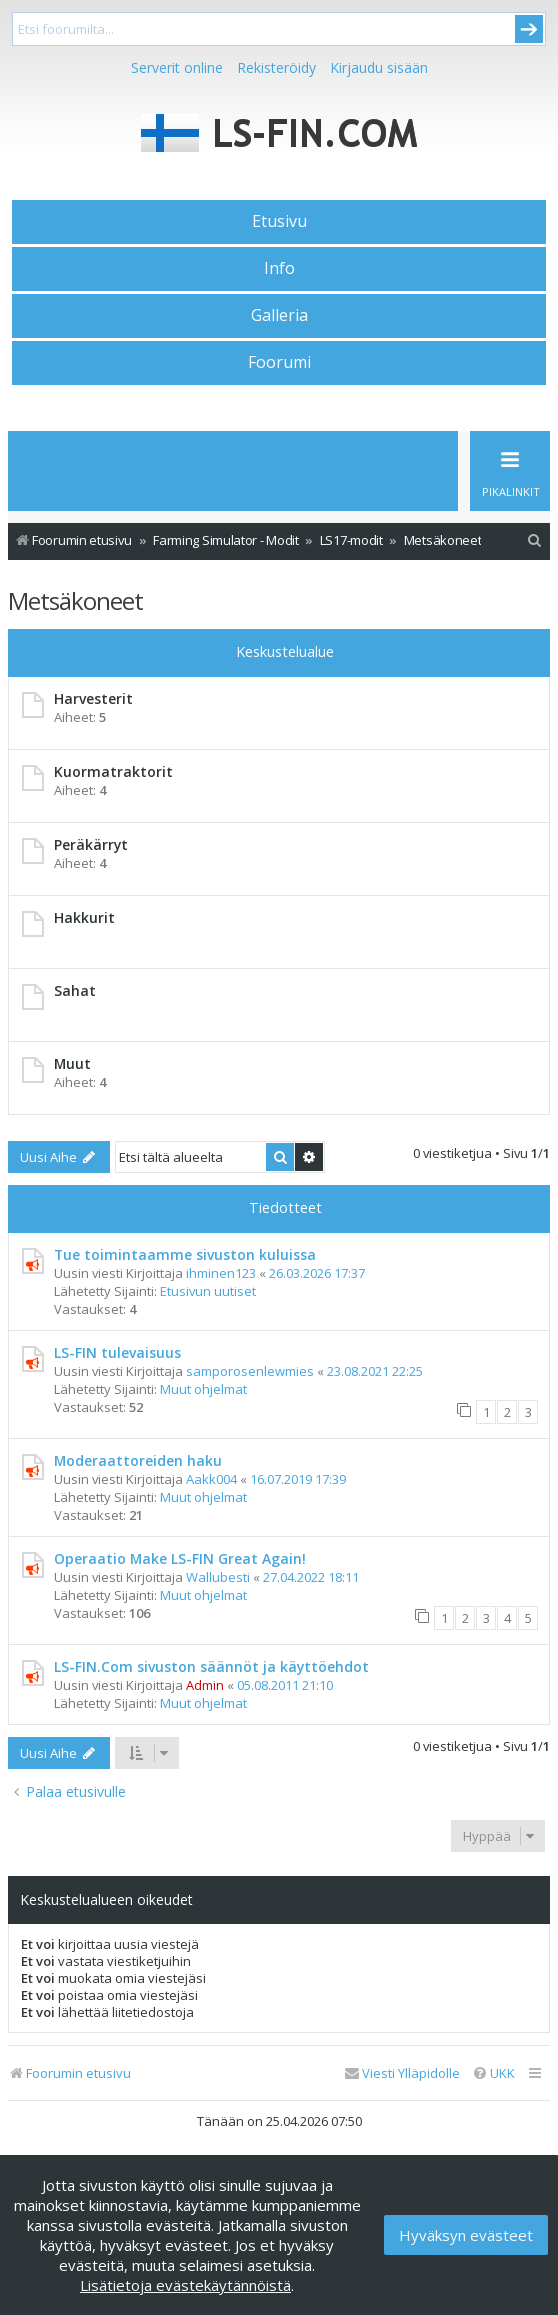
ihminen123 (221, 1273)
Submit (529, 29)
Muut (72, 1063)
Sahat (75, 990)
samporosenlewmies (250, 1371)
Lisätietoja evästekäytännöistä (185, 2285)
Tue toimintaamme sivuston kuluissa (185, 1254)
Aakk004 (211, 1479)
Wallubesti (218, 1577)
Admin (205, 1685)
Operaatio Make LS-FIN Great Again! (180, 1558)
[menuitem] (535, 540)
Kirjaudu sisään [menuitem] (379, 67)
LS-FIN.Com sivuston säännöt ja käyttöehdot (211, 1666)
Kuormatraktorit (113, 771)
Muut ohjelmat (203, 1389)
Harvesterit (93, 698)
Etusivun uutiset (208, 1291)
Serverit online (177, 67)
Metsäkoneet (75, 600)
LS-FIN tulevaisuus (117, 1352)
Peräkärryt (91, 844)
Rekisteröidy (276, 67)
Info (279, 268)
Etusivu (279, 221)
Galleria (279, 315)
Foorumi (279, 362)
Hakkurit (84, 917)
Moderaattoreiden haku (138, 1460)
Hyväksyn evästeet (466, 2235)
